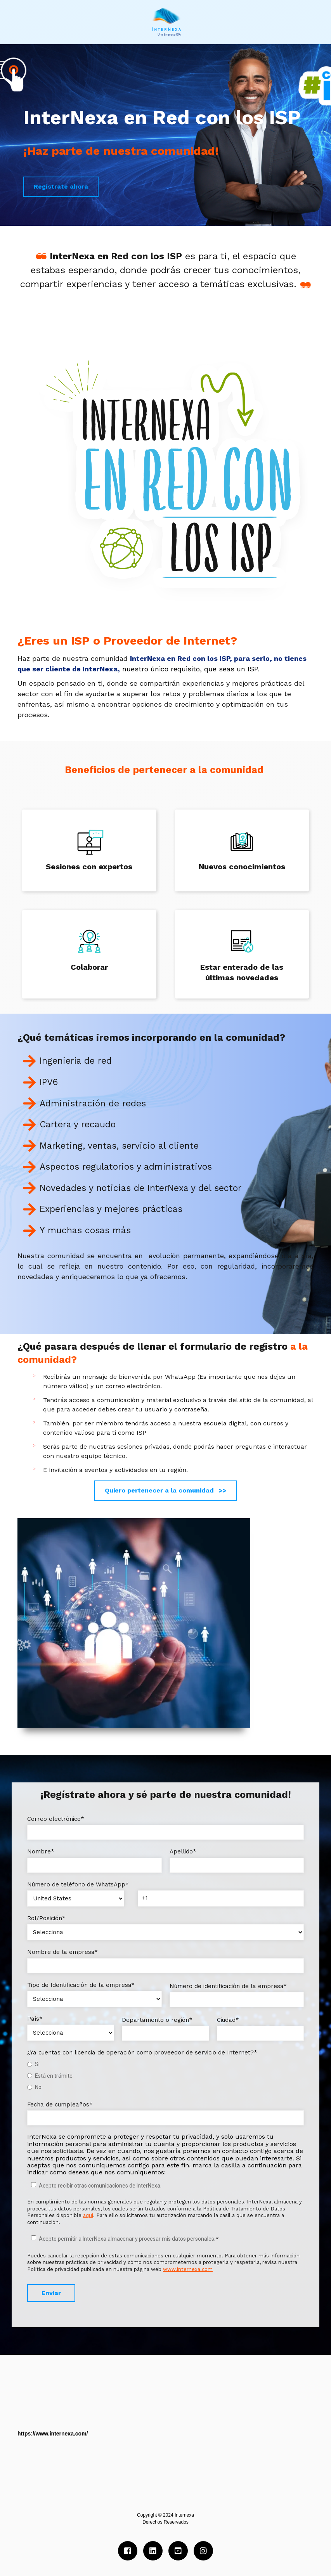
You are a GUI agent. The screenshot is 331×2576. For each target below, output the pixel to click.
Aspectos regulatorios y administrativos (126, 1166)
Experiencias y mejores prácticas (111, 1209)
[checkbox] (165, 2076)
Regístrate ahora (61, 186)
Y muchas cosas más (85, 1230)
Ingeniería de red (76, 1061)
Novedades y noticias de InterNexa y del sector (140, 1188)
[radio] (165, 2064)
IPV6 (49, 1082)
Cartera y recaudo (78, 1124)
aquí (88, 2215)
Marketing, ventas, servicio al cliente (119, 1146)
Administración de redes (93, 1103)
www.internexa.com (188, 2269)
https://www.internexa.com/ (52, 2433)
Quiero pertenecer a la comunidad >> (166, 1490)
